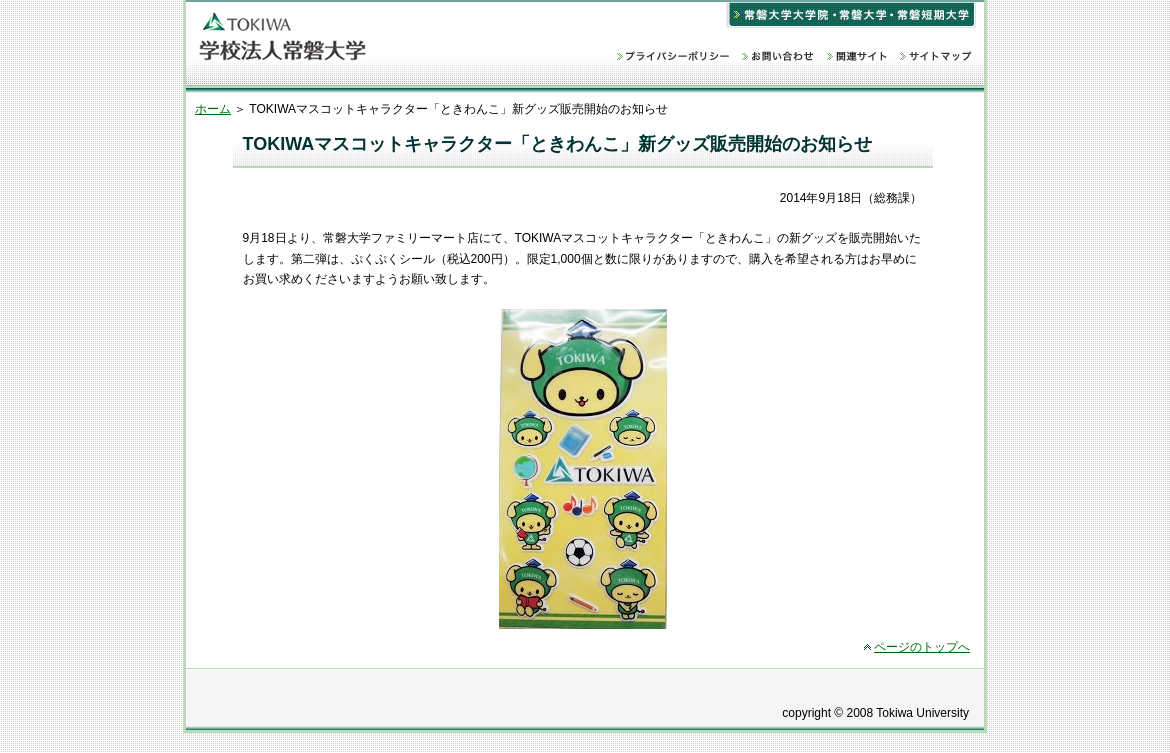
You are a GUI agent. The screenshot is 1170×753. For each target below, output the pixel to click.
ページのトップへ (922, 647)
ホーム (213, 109)
